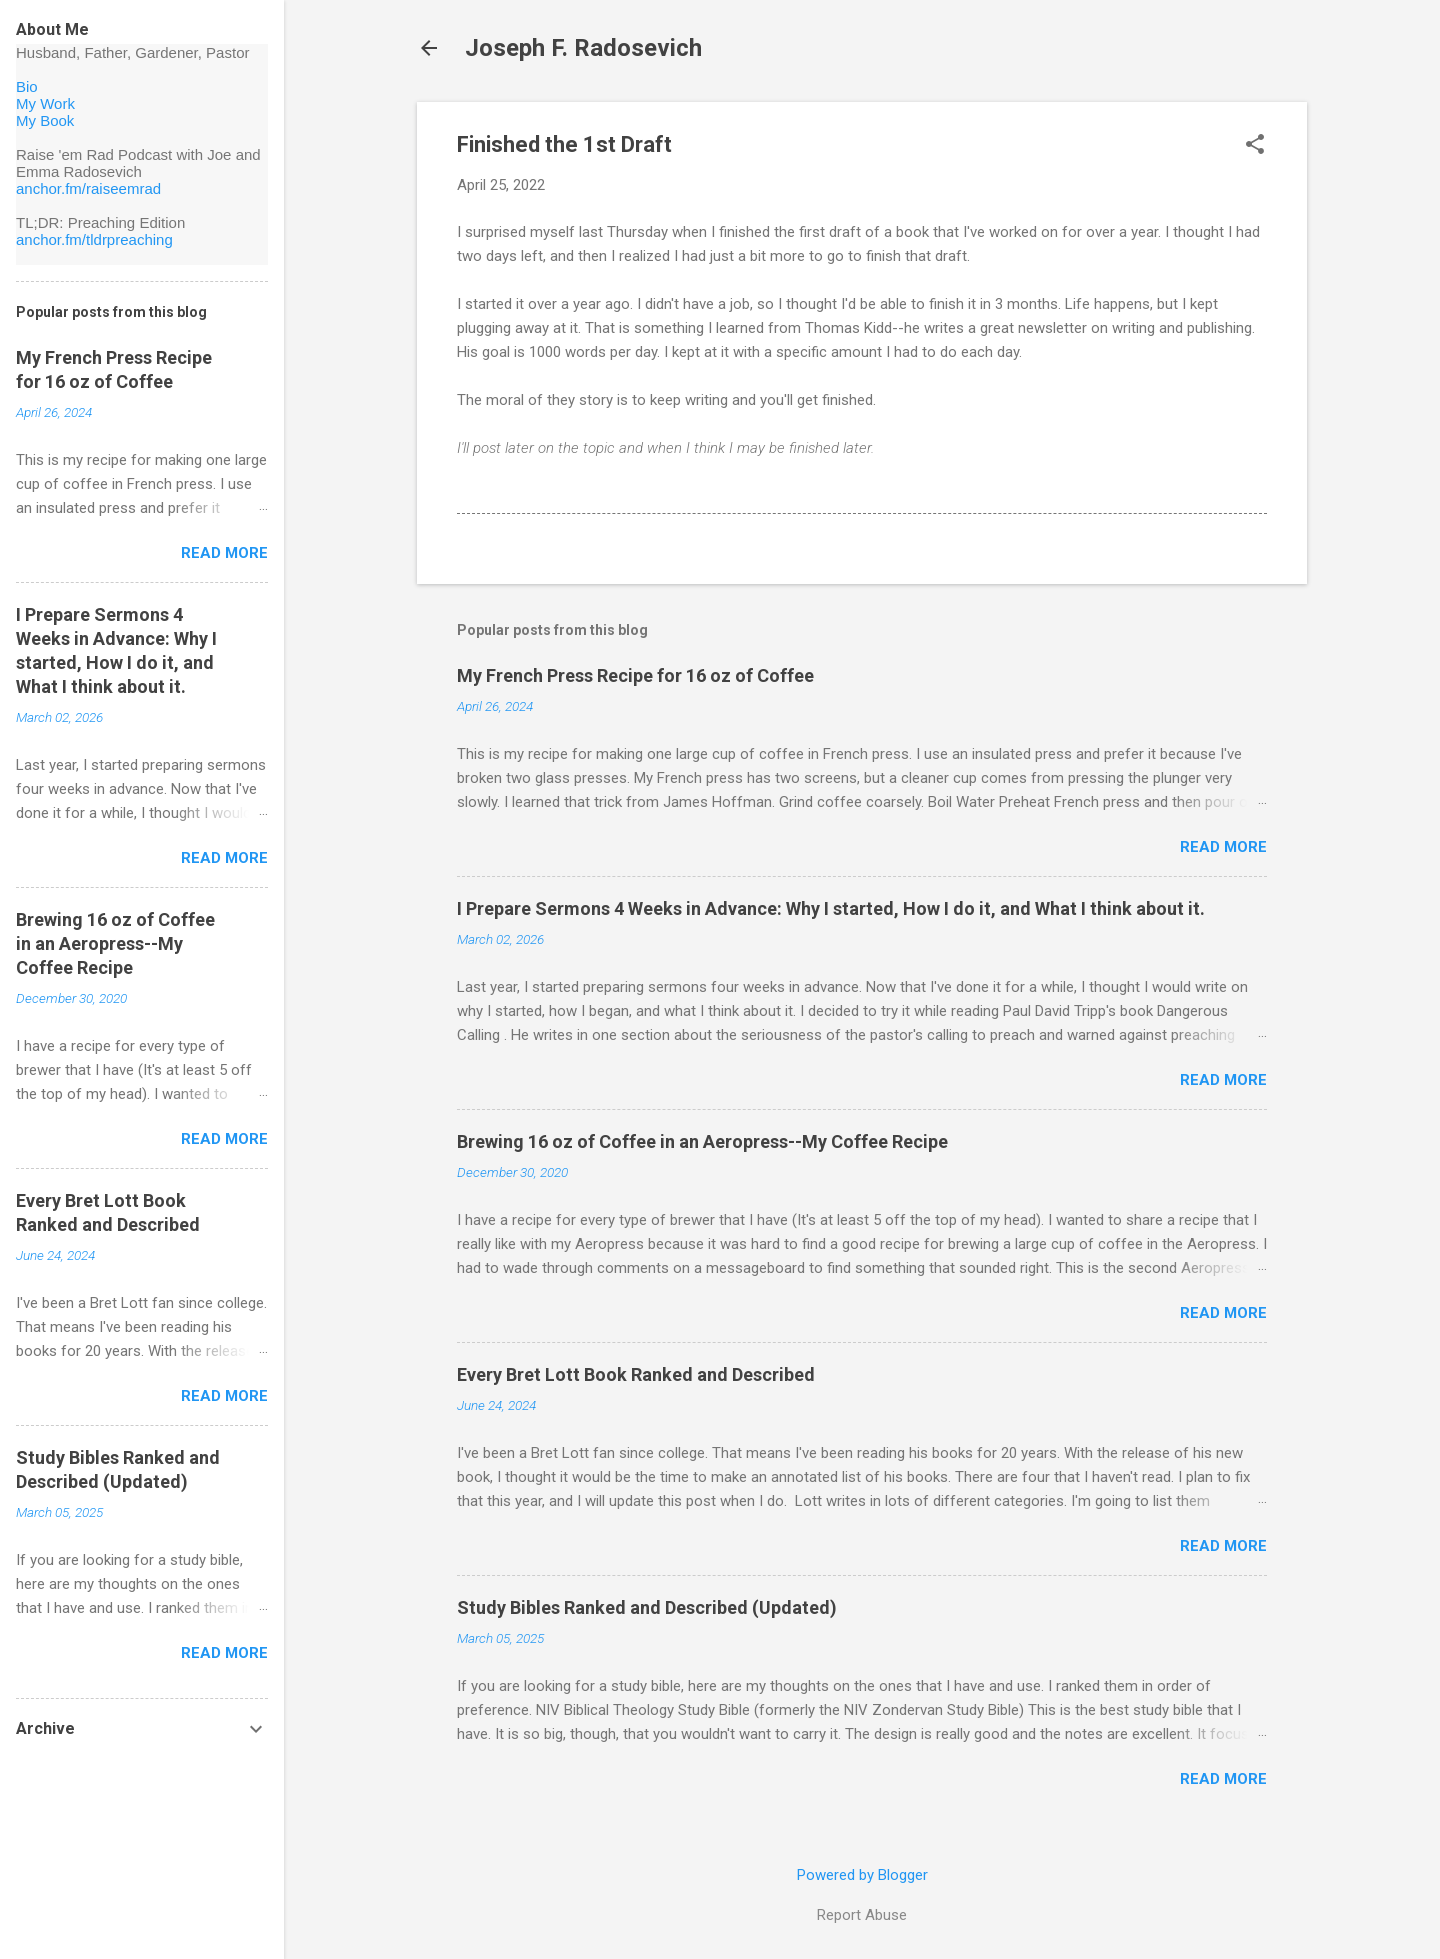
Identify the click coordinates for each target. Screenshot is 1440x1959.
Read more (1223, 847)
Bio (27, 86)
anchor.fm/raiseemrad (88, 188)
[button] (1255, 146)
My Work (45, 103)
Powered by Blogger (862, 1875)
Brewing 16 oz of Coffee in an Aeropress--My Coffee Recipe (702, 1141)
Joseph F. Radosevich (583, 48)
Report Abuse (862, 1915)
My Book (45, 120)
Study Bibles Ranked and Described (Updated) (647, 1607)
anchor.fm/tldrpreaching (94, 239)
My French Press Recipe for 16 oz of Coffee (635, 675)
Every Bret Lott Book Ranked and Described (636, 1374)
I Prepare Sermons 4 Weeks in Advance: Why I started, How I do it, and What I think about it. (831, 908)
